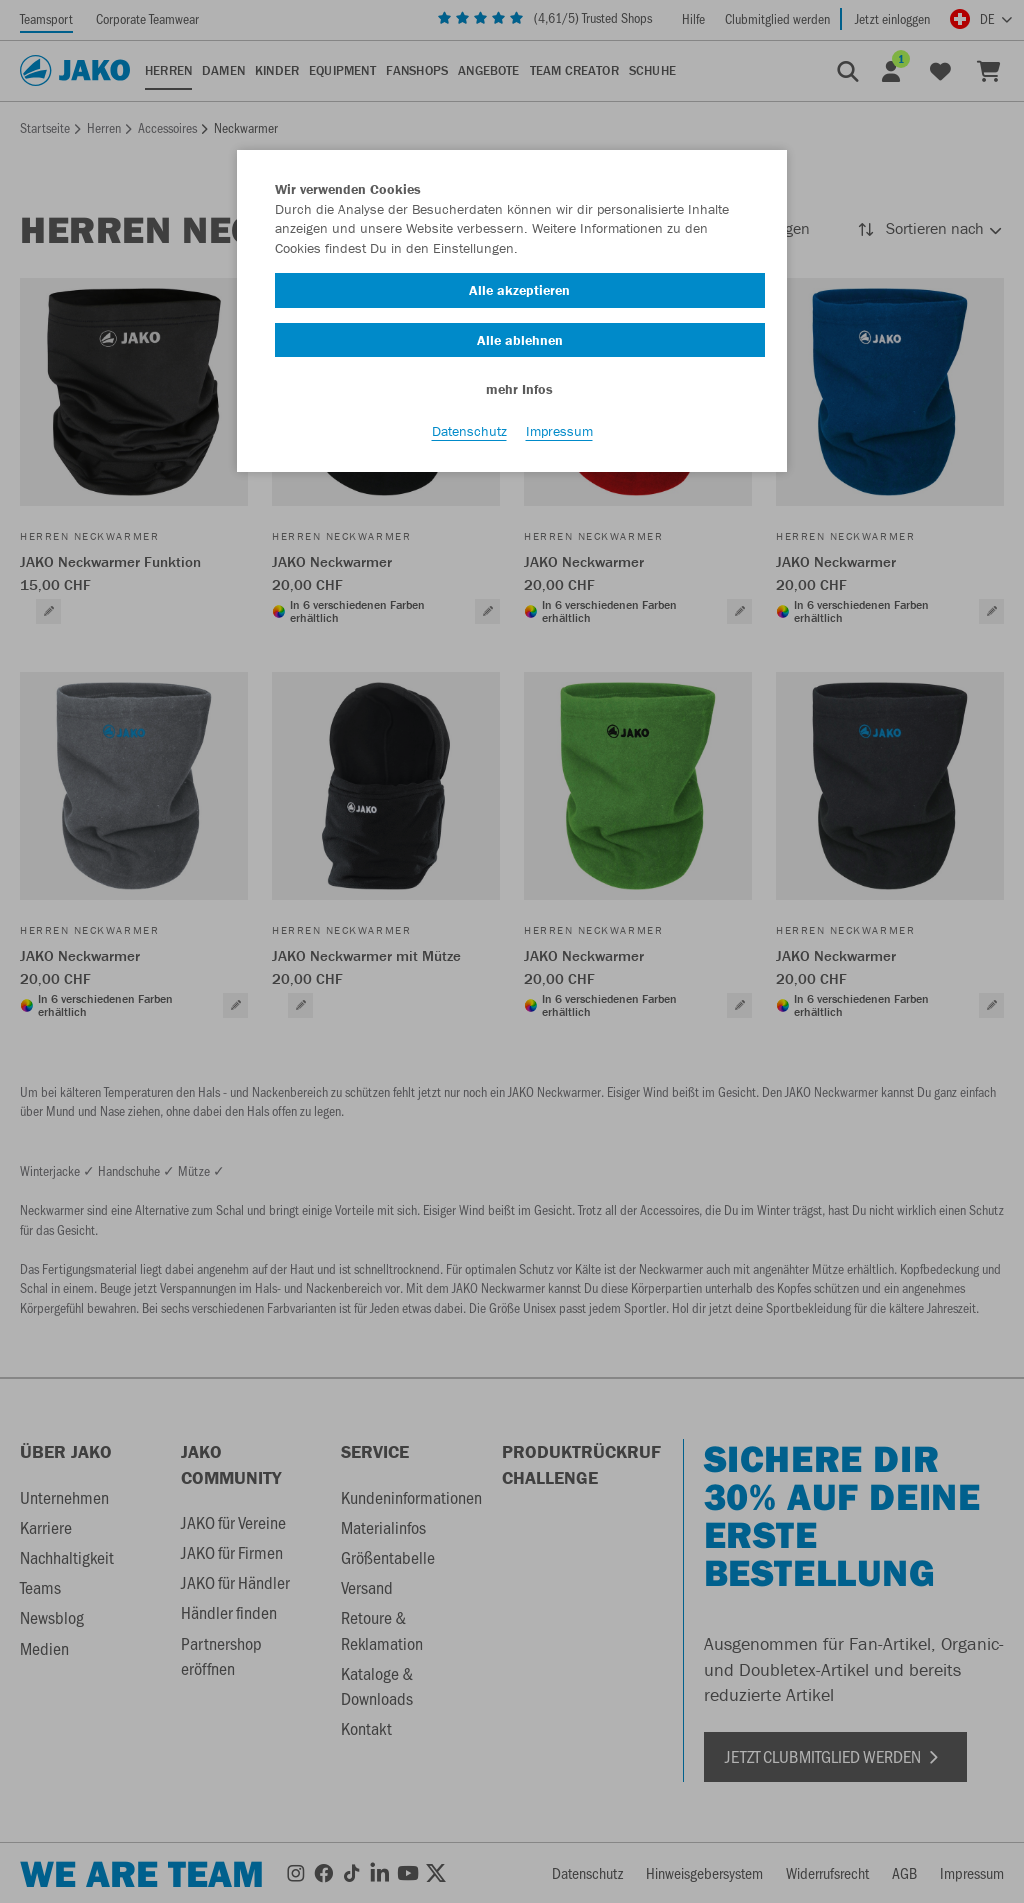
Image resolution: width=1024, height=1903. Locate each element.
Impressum (559, 431)
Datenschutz (469, 431)
